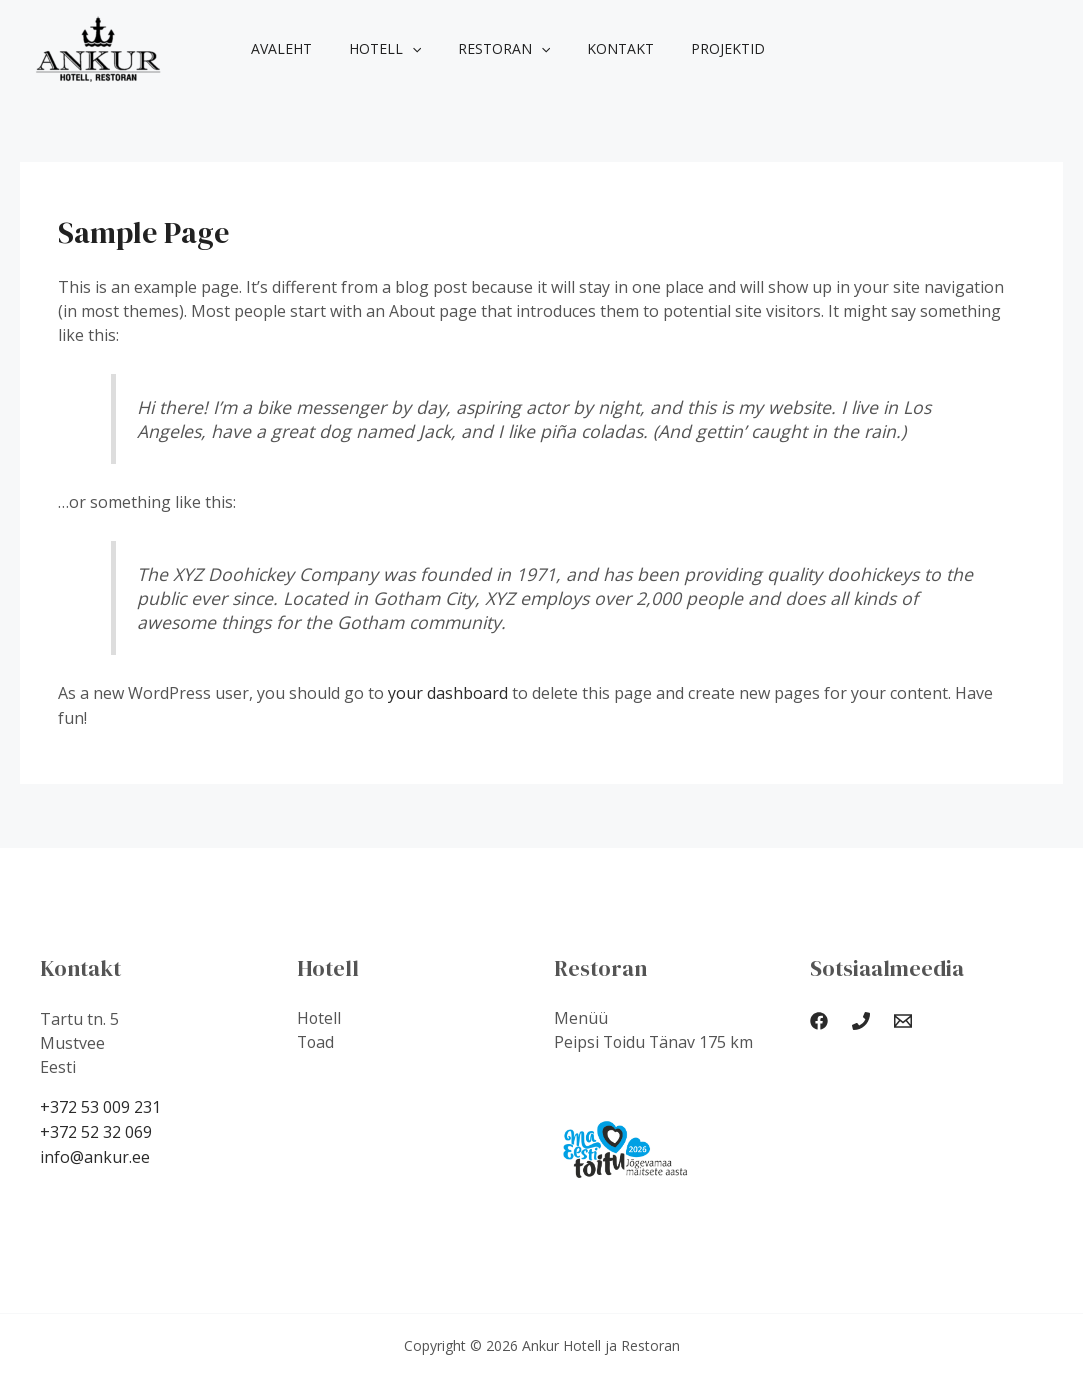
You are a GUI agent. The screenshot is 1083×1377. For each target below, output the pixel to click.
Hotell (319, 1018)
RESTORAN (481, 49)
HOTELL (371, 49)
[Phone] (861, 1020)
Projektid (688, 48)
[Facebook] (819, 1020)
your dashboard (448, 693)
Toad (316, 1042)
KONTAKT (589, 48)
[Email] (903, 1020)
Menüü (581, 1018)
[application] (398, 49)
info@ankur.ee (95, 1154)
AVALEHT (276, 48)
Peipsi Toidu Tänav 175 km (655, 1042)
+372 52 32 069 (96, 1130)
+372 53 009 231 (100, 1106)
